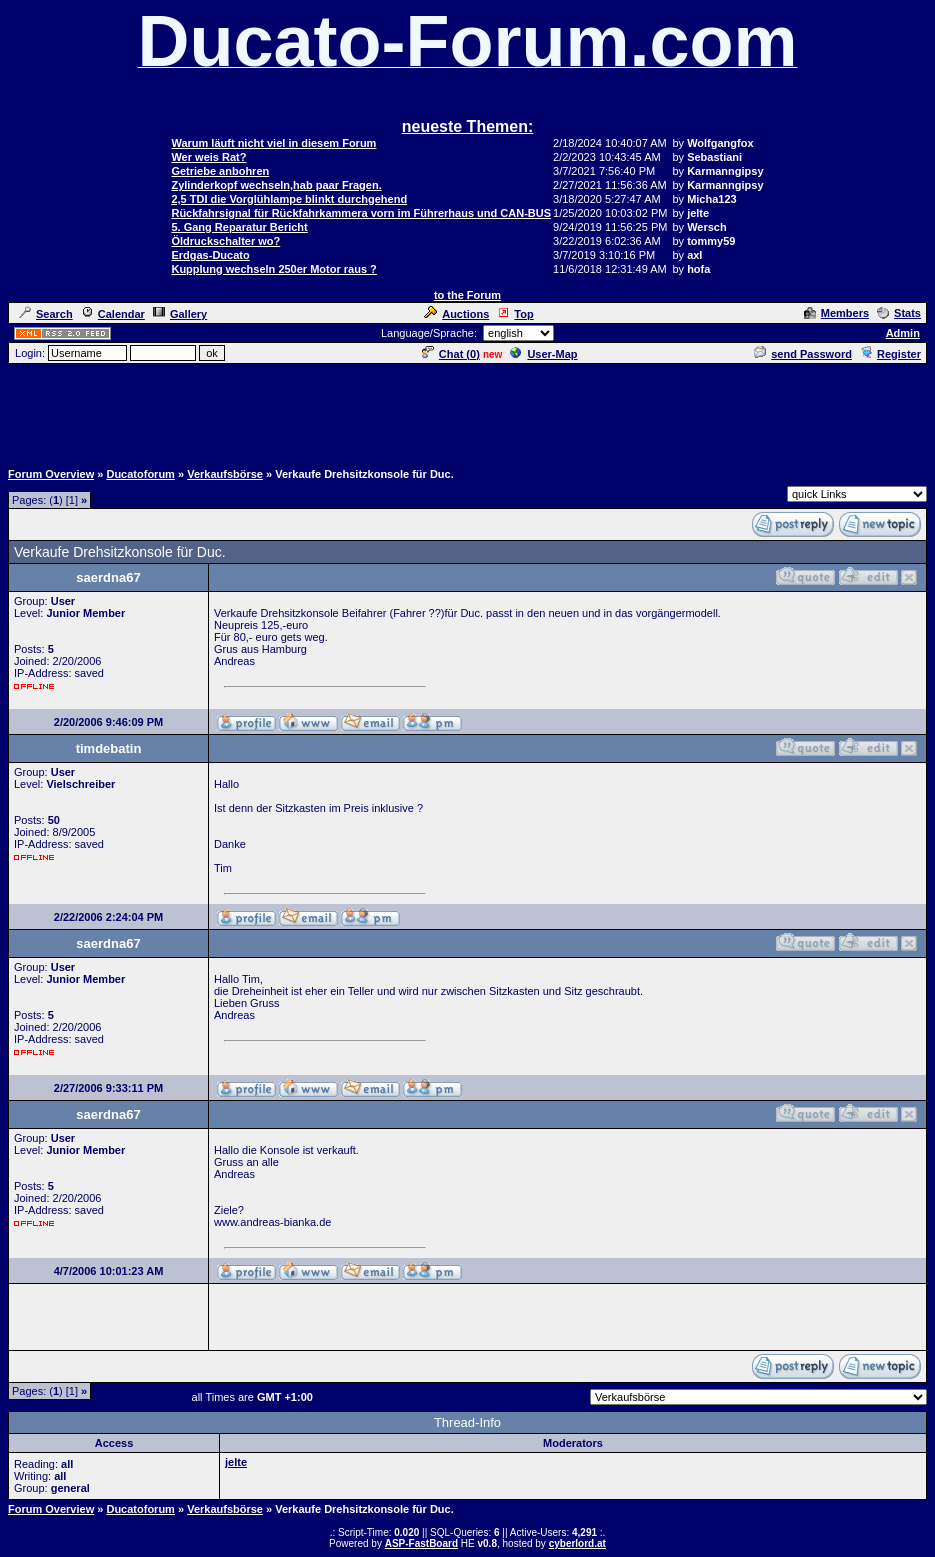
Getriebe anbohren (220, 171)
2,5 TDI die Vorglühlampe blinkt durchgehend (289, 199)
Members (836, 313)
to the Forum (467, 295)
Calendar (113, 314)
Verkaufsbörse (225, 474)
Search (46, 314)
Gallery (180, 314)
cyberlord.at (577, 1543)
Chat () (451, 354)
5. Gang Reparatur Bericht (239, 227)
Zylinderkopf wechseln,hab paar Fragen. (276, 185)
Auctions (456, 314)
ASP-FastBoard (421, 1543)
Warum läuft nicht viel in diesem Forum (273, 143)
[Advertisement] (468, 411)
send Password (803, 354)
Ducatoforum (140, 474)
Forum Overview (51, 474)
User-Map (543, 354)
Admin (903, 333)
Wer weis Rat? (208, 157)
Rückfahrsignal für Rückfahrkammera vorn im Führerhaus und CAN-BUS (361, 213)
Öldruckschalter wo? (225, 241)
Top (515, 314)
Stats (899, 313)
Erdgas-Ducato (210, 255)
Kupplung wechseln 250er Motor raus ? (273, 269)
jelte (236, 1462)
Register (890, 354)
